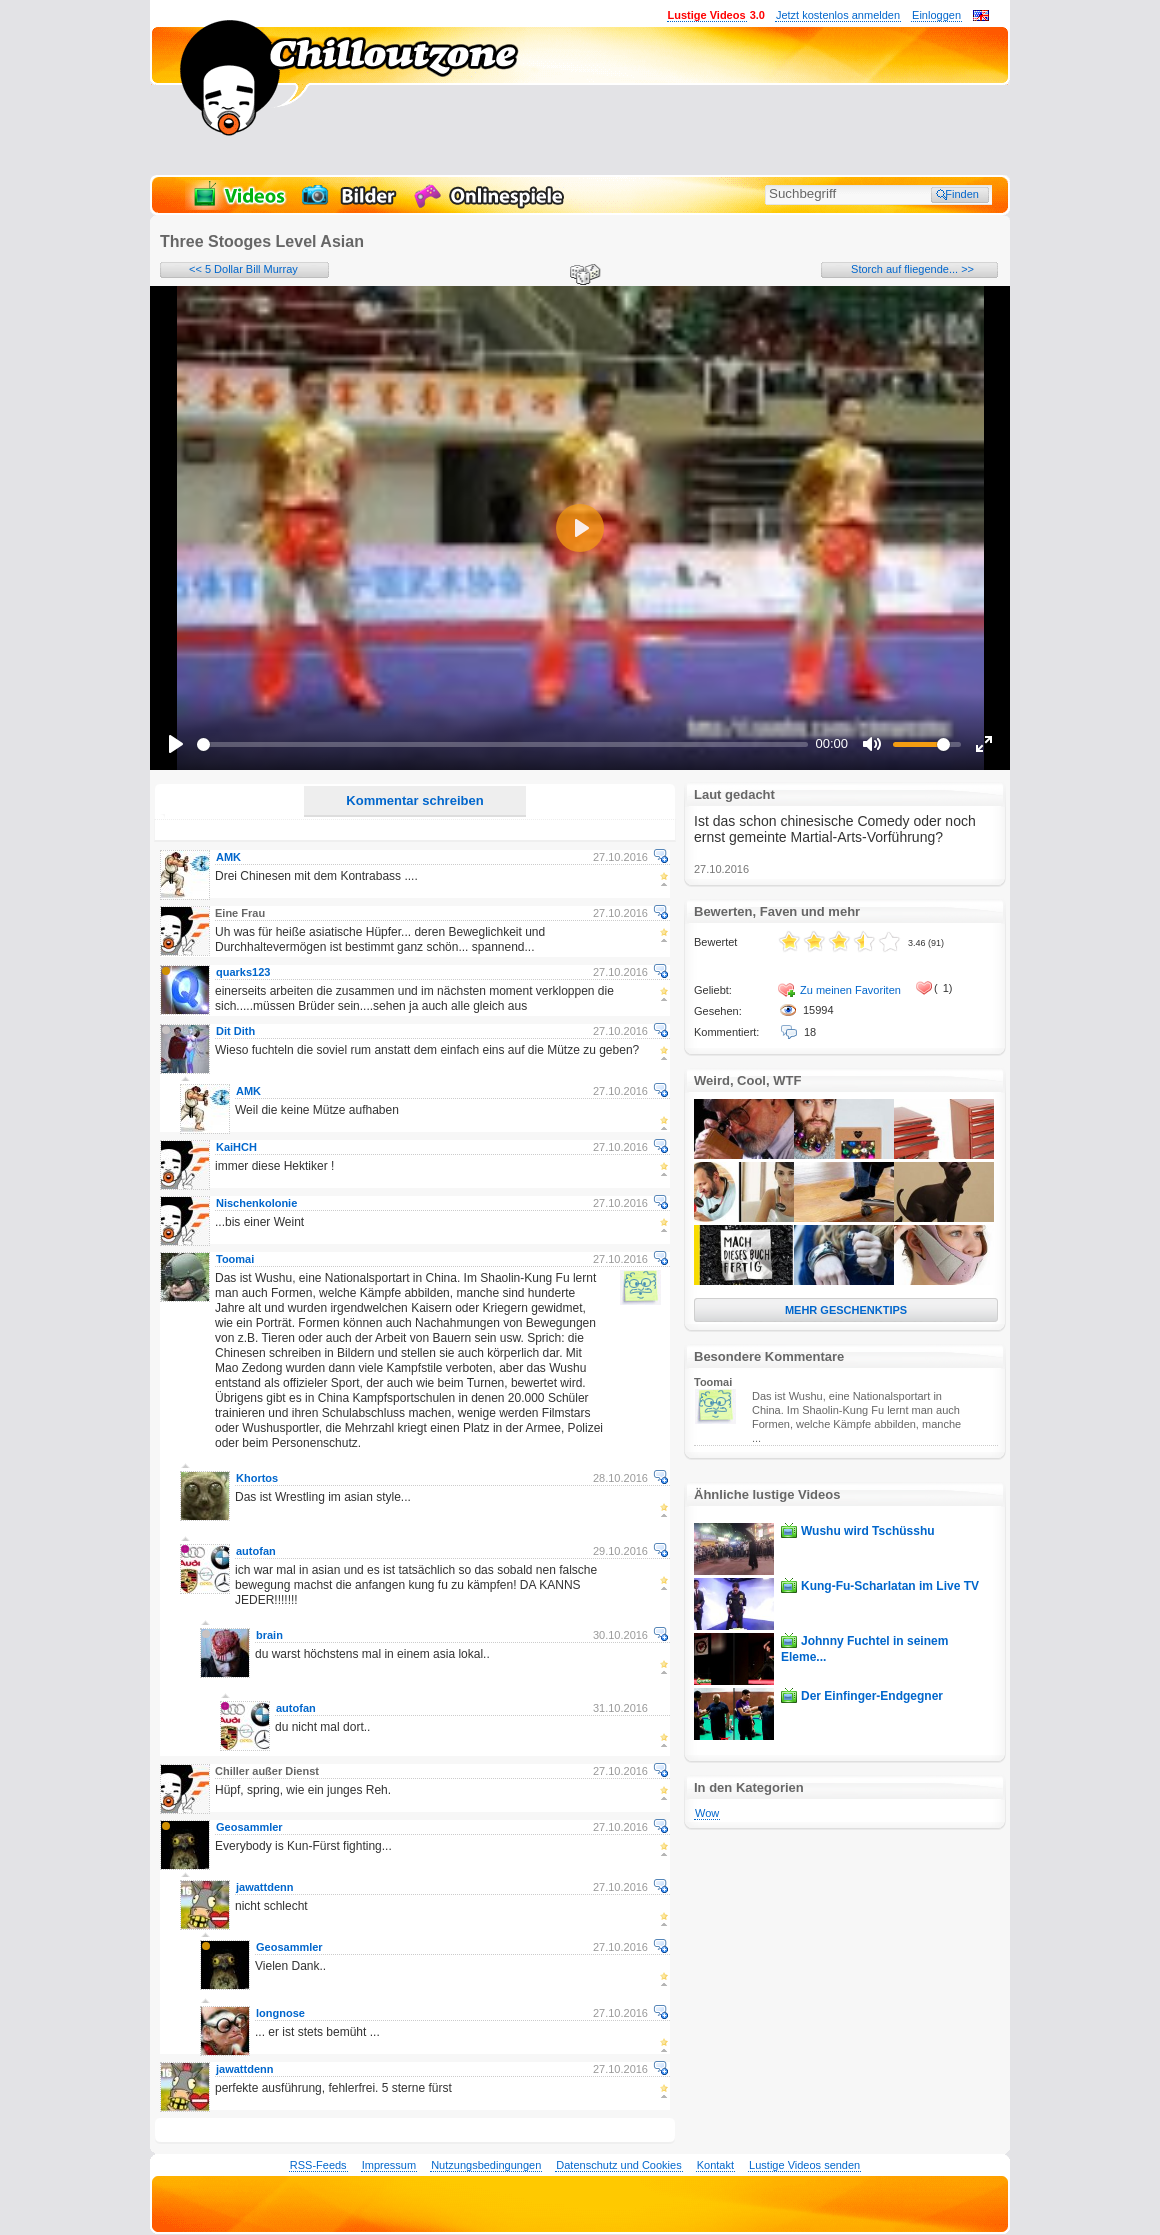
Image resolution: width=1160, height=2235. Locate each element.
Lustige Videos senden (804, 2165)
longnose (280, 2013)
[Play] (176, 744)
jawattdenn (264, 1887)
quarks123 (243, 972)
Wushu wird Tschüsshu (868, 1531)
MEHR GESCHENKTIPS (846, 1310)
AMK (228, 857)
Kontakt (715, 2165)
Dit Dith (235, 1031)
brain (269, 1635)
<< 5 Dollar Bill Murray (243, 269)
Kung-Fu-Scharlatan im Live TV (890, 1586)
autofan (256, 1551)
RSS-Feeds (318, 2165)
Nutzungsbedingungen (486, 2165)
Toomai (235, 1259)
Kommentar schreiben (414, 800)
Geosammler (249, 1827)
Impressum (389, 2165)
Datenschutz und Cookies (618, 2165)
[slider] (502, 744)
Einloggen (936, 15)
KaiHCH (236, 1147)
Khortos (257, 1478)
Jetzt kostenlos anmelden (838, 15)
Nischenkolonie (256, 1203)
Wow (707, 1813)
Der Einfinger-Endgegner (872, 1696)
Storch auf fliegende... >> (912, 269)
